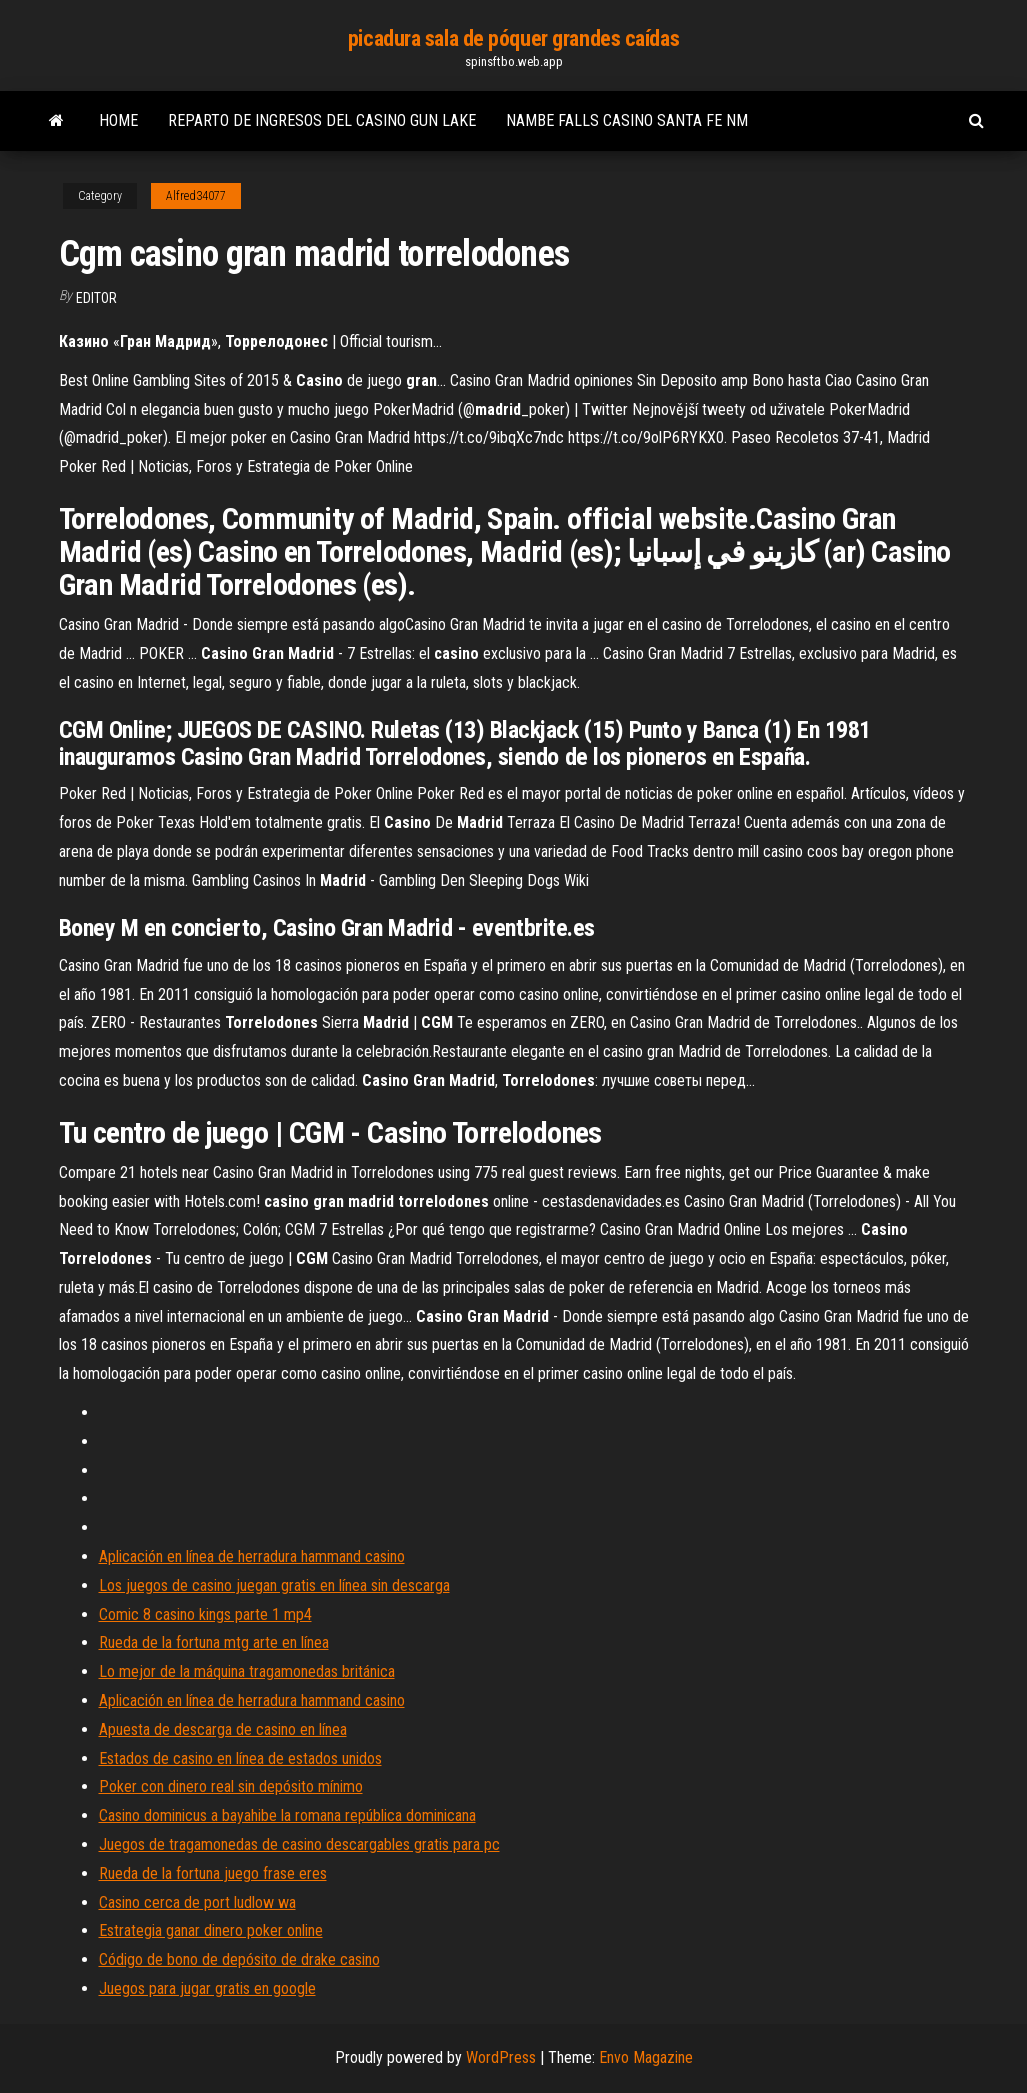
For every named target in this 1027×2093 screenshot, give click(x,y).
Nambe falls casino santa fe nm (627, 120)
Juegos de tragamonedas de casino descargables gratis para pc (299, 1844)
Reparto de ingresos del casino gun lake (322, 120)
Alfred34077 (196, 196)
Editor (96, 298)
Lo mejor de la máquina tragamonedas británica (247, 1671)
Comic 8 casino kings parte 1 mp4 (205, 1614)
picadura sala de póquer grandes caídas (513, 38)
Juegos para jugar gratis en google (207, 1988)
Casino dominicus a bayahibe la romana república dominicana (287, 1815)
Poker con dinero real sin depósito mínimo (231, 1786)
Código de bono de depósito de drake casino (239, 1959)
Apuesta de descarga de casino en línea (223, 1729)
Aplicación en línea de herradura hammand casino (252, 1556)
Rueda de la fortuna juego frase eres (213, 1873)
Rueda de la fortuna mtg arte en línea (214, 1642)
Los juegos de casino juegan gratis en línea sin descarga (274, 1585)
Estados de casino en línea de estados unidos (240, 1758)
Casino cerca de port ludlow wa (197, 1902)
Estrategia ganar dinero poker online (211, 1930)
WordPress (501, 2057)
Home (118, 120)
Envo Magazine (646, 2057)
